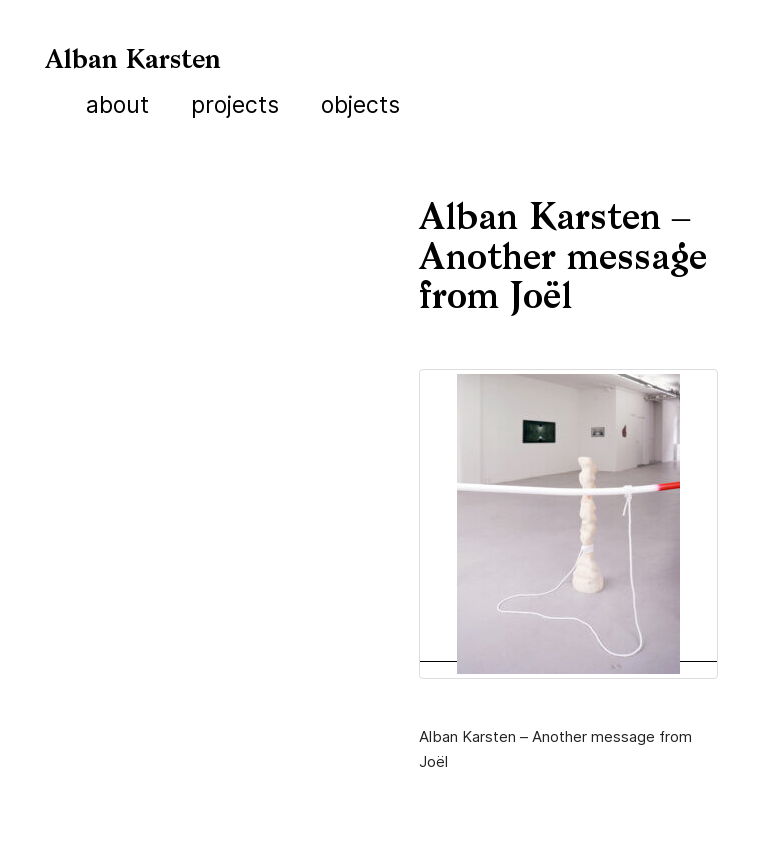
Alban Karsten (133, 61)
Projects (235, 105)
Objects (360, 105)
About (117, 105)
